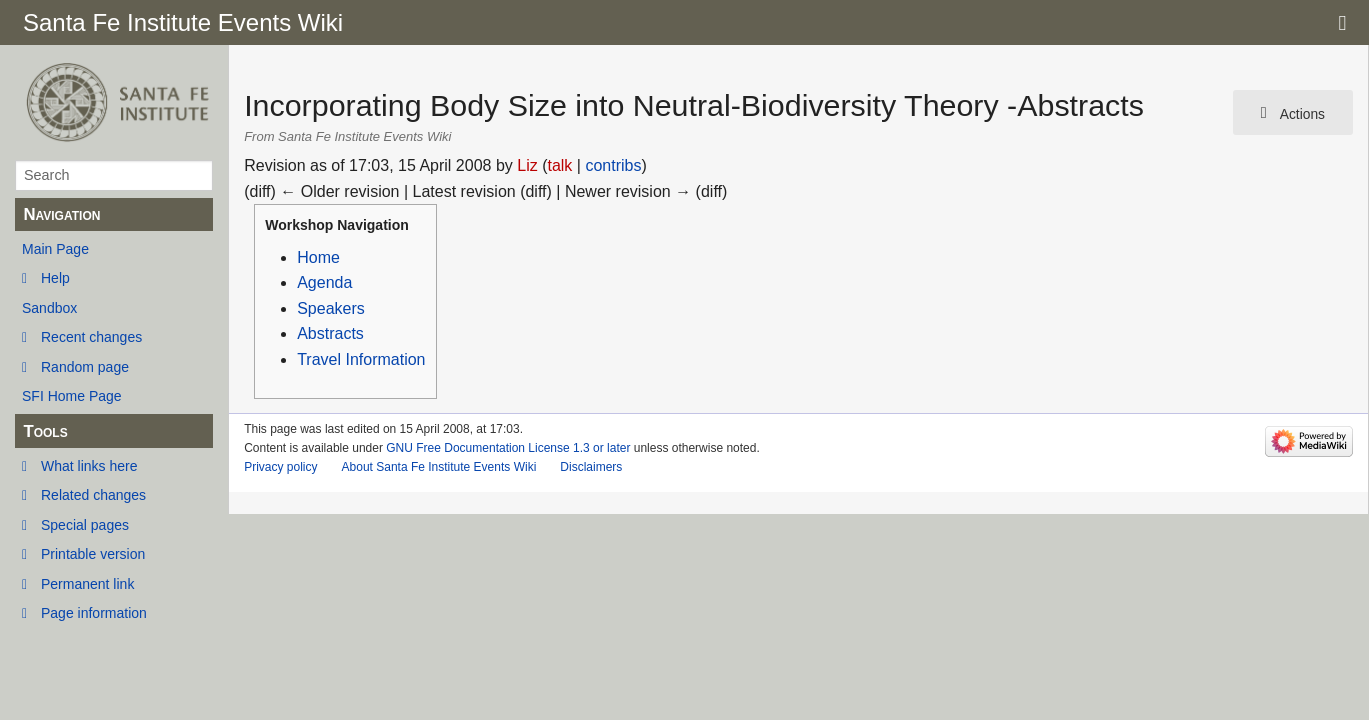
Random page (85, 367)
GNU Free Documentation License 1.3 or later (508, 448)
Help (55, 278)
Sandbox (49, 308)
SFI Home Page (72, 396)
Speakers (331, 308)
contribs (613, 165)
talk (559, 165)
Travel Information (361, 359)
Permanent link (87, 584)
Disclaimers (591, 467)
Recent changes (91, 337)
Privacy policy (280, 467)
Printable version (93, 554)
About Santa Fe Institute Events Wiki (439, 467)
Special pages (85, 525)
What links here (89, 466)
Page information (94, 613)
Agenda (324, 282)
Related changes (93, 495)
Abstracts (330, 333)
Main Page (55, 249)
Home (318, 257)
